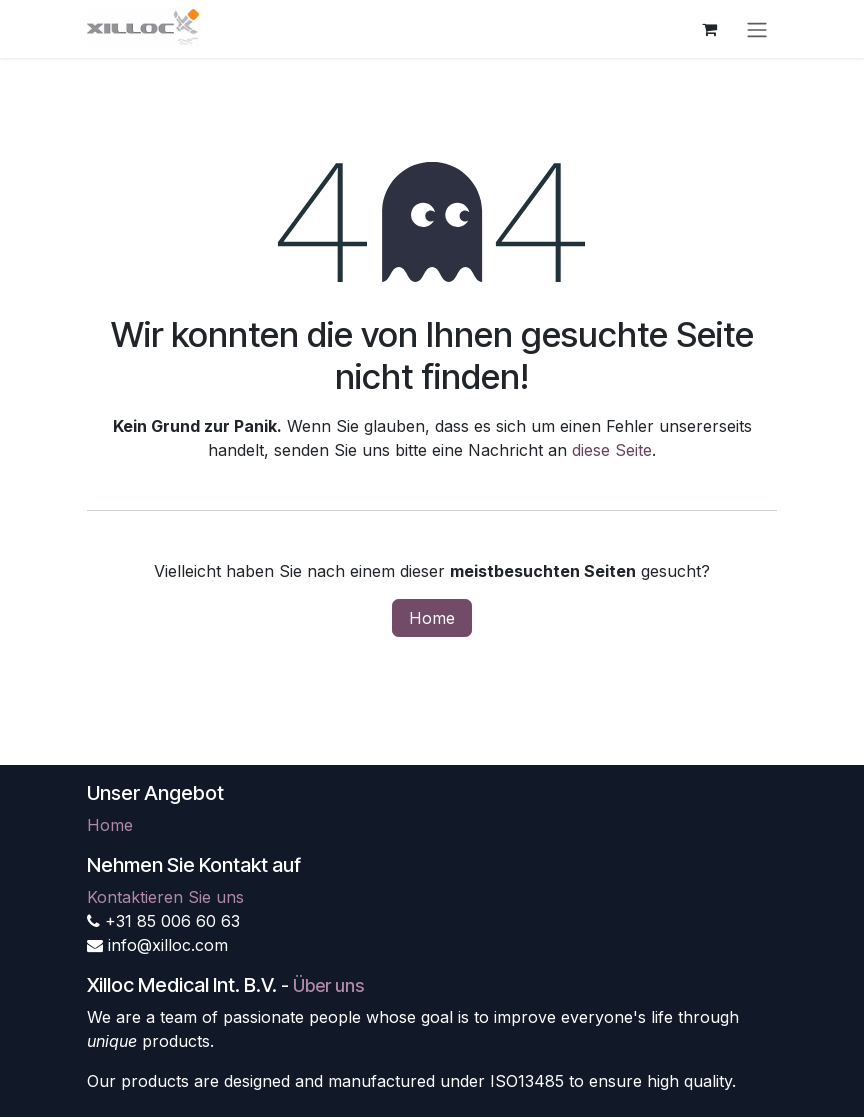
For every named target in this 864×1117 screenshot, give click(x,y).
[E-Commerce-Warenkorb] (709, 29)
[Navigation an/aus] (757, 29)
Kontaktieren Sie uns (165, 897)
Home (432, 618)
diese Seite (612, 450)
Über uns (328, 985)
